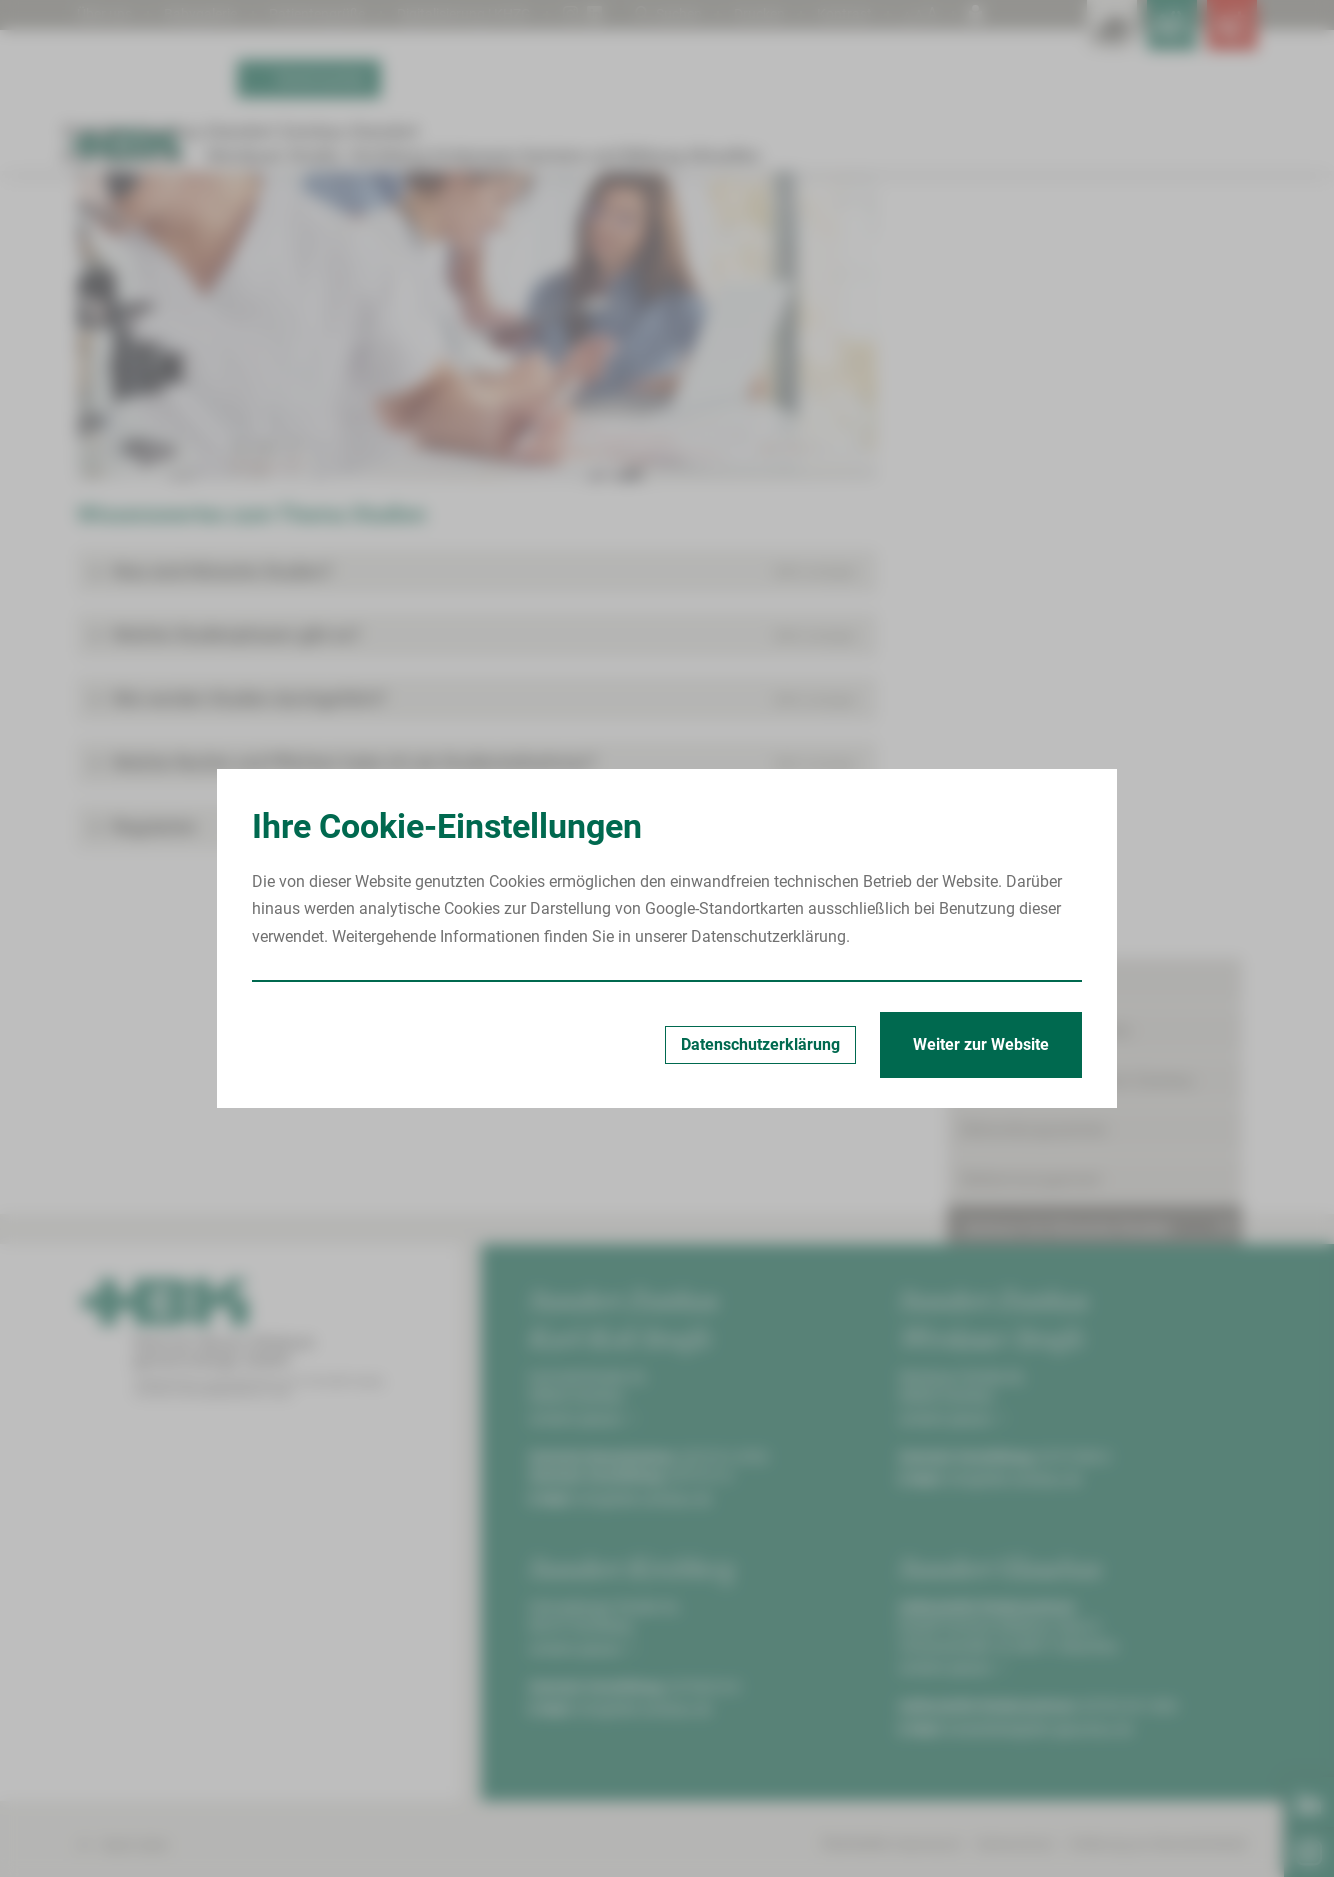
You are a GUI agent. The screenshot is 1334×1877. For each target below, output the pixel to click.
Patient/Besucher (1023, 338)
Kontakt (1010, 673)
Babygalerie (212, 13)
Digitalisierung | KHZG (504, 13)
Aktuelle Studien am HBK (1071, 775)
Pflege (984, 893)
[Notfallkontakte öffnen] (1217, 40)
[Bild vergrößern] (477, 541)
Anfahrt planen (582, 1639)
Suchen (652, 13)
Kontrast (842, 13)
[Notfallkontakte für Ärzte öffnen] (1127, 40)
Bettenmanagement (1031, 536)
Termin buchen (308, 108)
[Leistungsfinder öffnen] (1037, 40)
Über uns (108, 13)
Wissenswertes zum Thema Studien (653, 261)
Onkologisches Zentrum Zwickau (1078, 437)
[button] (477, 792)
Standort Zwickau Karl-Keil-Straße (205, 261)
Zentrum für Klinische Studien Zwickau (426, 261)
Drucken (751, 13)
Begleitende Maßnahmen (1050, 942)
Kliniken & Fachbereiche (1046, 388)
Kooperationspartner (1055, 843)
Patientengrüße (340, 13)
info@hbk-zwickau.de (644, 1719)
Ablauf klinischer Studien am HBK (1102, 741)
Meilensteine (1027, 639)
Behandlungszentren (1034, 487)
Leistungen (1022, 809)
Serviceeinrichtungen (1035, 992)
